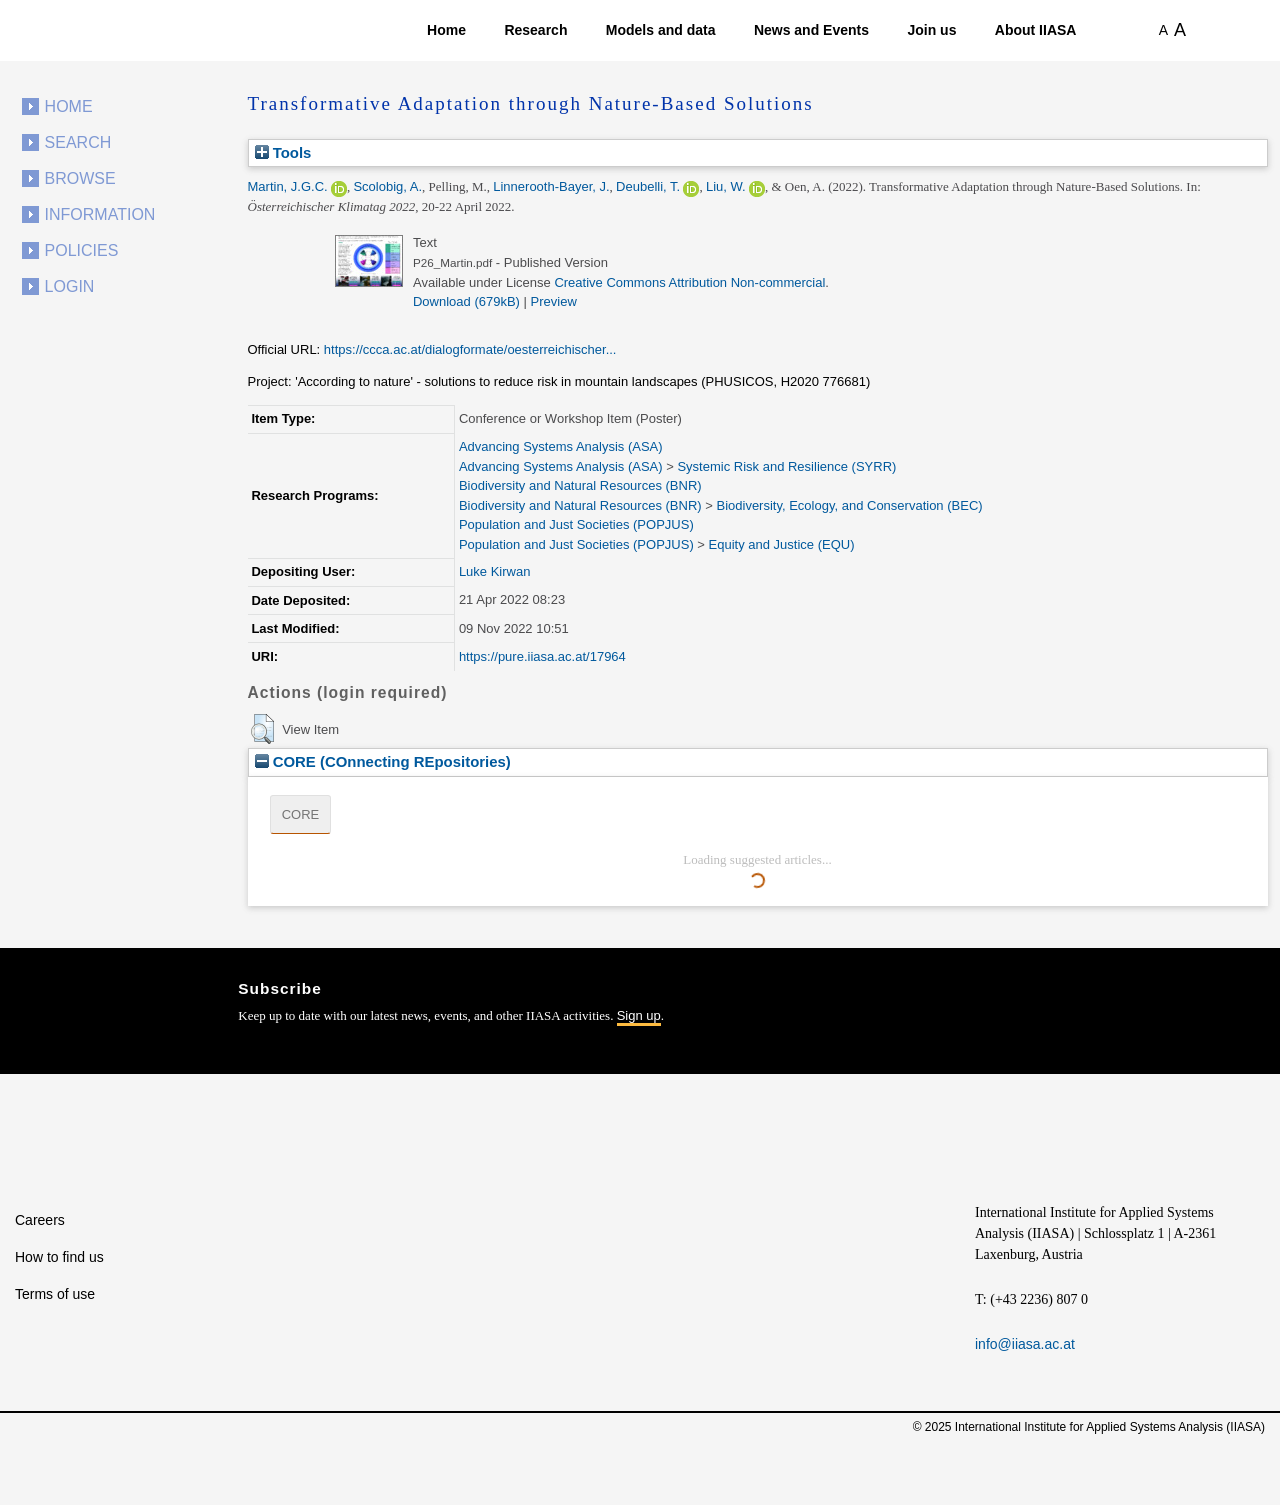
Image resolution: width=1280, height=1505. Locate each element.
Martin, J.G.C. (288, 186)
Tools (283, 152)
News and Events (811, 30)
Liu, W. (726, 186)
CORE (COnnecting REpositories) (383, 761)
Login (70, 286)
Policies (82, 250)
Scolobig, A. (387, 186)
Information (100, 214)
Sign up (639, 1015)
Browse (80, 178)
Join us (931, 30)
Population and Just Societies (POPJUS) (576, 524)
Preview (554, 301)
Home (446, 30)
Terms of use (55, 1294)
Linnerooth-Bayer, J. (551, 186)
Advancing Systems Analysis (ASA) (561, 446)
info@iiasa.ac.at (1025, 1344)
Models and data (661, 30)
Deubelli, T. (648, 186)
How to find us (59, 1257)
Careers (40, 1220)
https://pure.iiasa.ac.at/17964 (542, 656)
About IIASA (1036, 30)
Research (535, 30)
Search (78, 142)
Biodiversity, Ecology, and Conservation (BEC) (849, 505)
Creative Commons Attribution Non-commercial (689, 282)
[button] (262, 729)
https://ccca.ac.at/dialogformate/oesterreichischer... (470, 349)
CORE (301, 814)
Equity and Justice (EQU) (782, 544)
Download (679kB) (466, 301)
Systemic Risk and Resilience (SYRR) (786, 466)
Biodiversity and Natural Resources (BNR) (580, 485)
